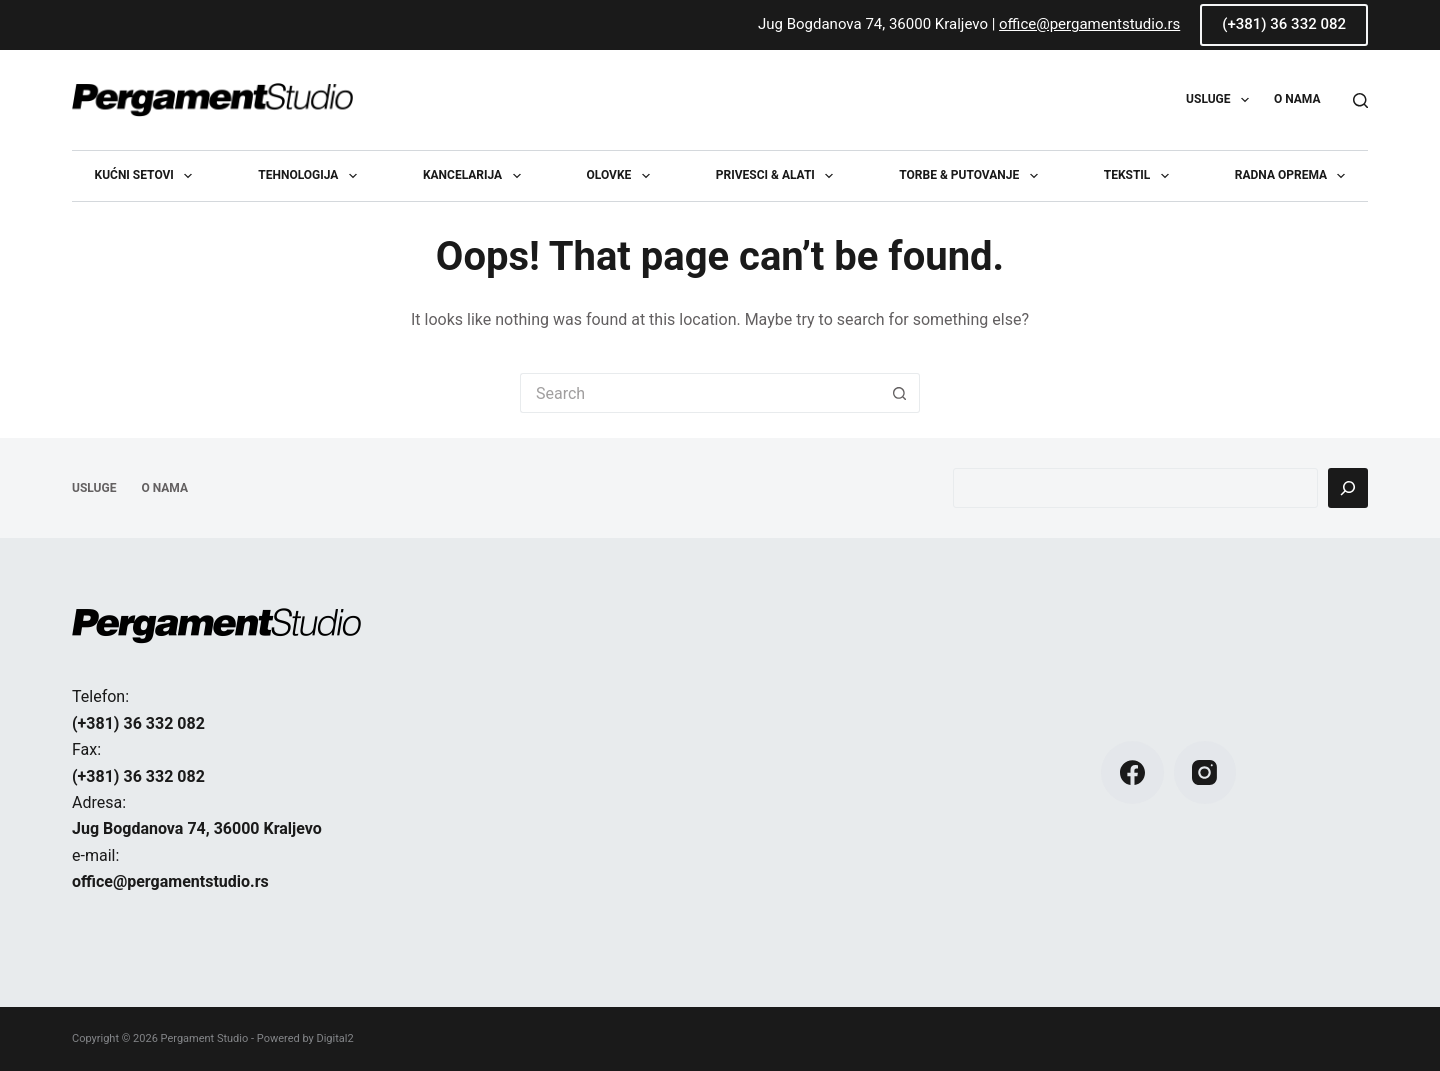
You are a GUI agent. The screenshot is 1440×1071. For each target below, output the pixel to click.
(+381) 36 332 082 (1284, 24)
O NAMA (1297, 99)
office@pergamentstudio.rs (1089, 24)
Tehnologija (311, 176)
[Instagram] (1205, 772)
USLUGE (1221, 100)
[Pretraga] (1348, 488)
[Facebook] (1132, 772)
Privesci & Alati (778, 176)
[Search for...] (700, 393)
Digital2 (334, 1038)
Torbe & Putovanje (972, 176)
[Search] (1360, 100)
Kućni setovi (148, 176)
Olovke (622, 176)
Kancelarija (476, 176)
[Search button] (900, 393)
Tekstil (1140, 176)
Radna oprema (1294, 176)
